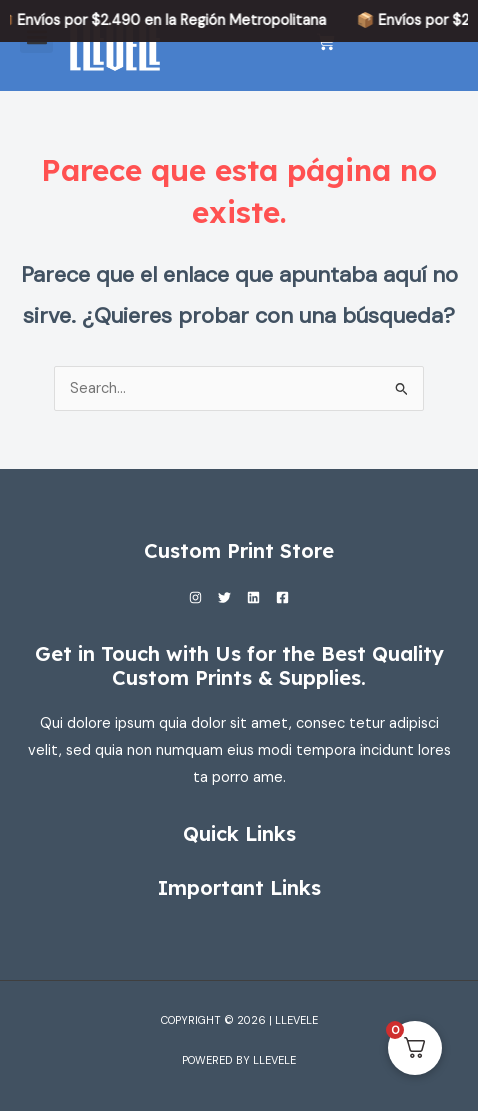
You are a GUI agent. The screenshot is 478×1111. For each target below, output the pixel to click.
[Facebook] (282, 597)
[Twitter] (224, 597)
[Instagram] (195, 597)
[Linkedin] (253, 597)
